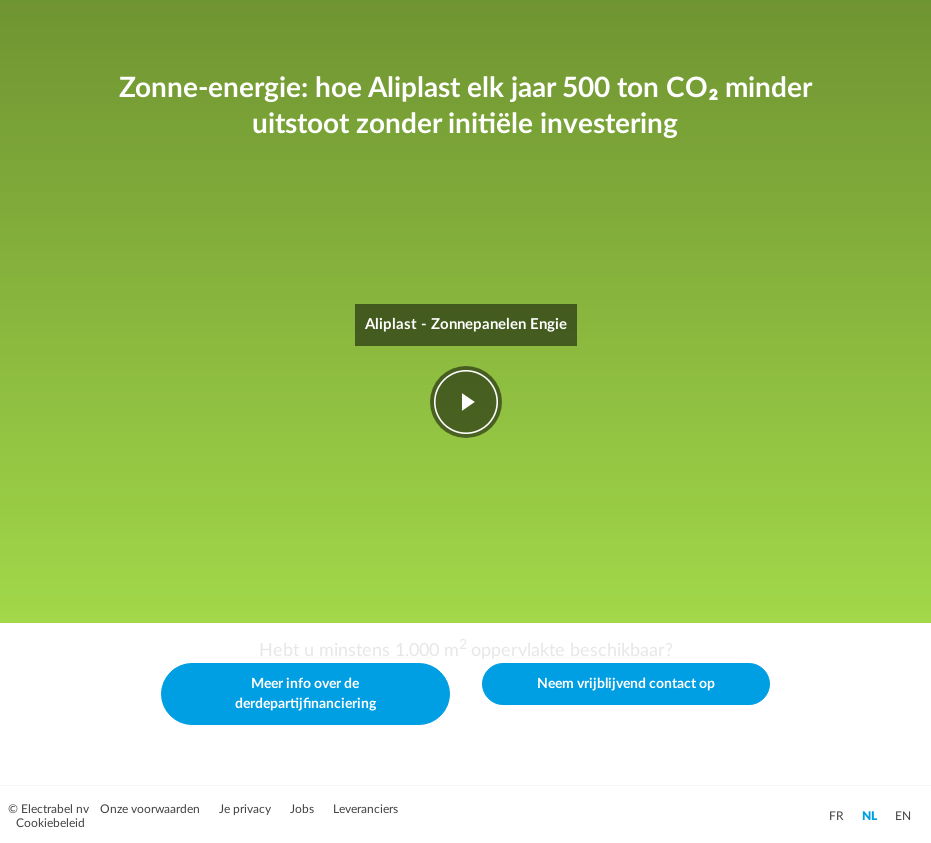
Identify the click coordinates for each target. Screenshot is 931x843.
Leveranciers (365, 809)
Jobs (303, 809)
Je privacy (246, 809)
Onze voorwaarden (151, 809)
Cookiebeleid (50, 823)
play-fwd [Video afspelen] (466, 402)
